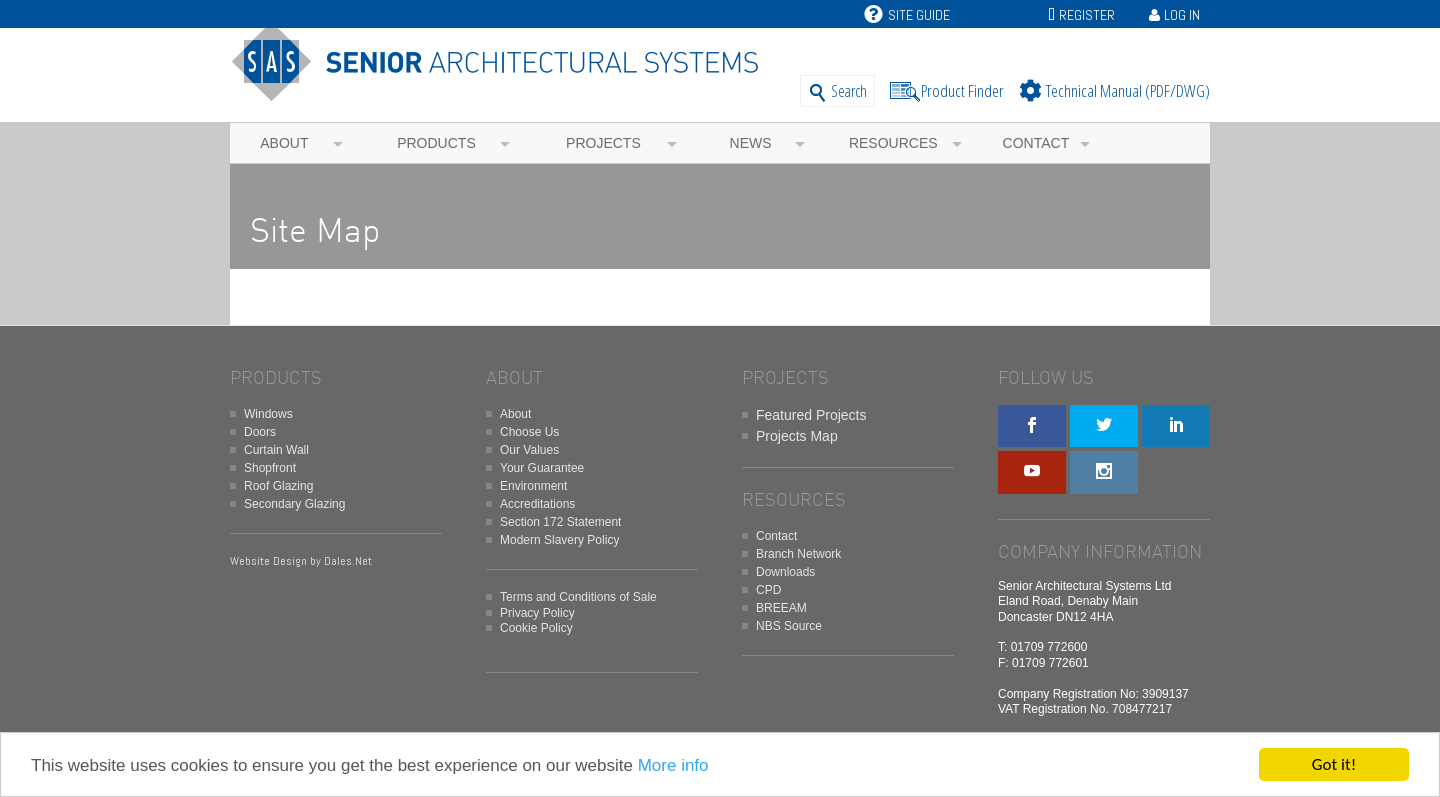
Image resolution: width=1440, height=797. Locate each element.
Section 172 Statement (560, 522)
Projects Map (797, 436)
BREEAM (781, 608)
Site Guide (907, 15)
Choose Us (529, 432)
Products (436, 143)
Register (1087, 15)
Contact (1036, 143)
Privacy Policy (537, 613)
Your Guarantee (542, 468)
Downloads (785, 572)
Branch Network (798, 554)
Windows (268, 414)
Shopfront (270, 468)
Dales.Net (348, 561)
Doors (260, 432)
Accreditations (537, 504)
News (751, 143)
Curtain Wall (276, 450)
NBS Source (789, 626)
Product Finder (962, 90)
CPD (768, 590)
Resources (893, 143)
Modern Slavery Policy (559, 540)
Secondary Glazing (294, 504)
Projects (603, 143)
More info (673, 765)
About (284, 143)
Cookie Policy (536, 628)
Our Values (529, 450)
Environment (533, 486)
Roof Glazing (278, 486)
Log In (1182, 15)
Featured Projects (811, 415)
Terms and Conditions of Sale (578, 597)
